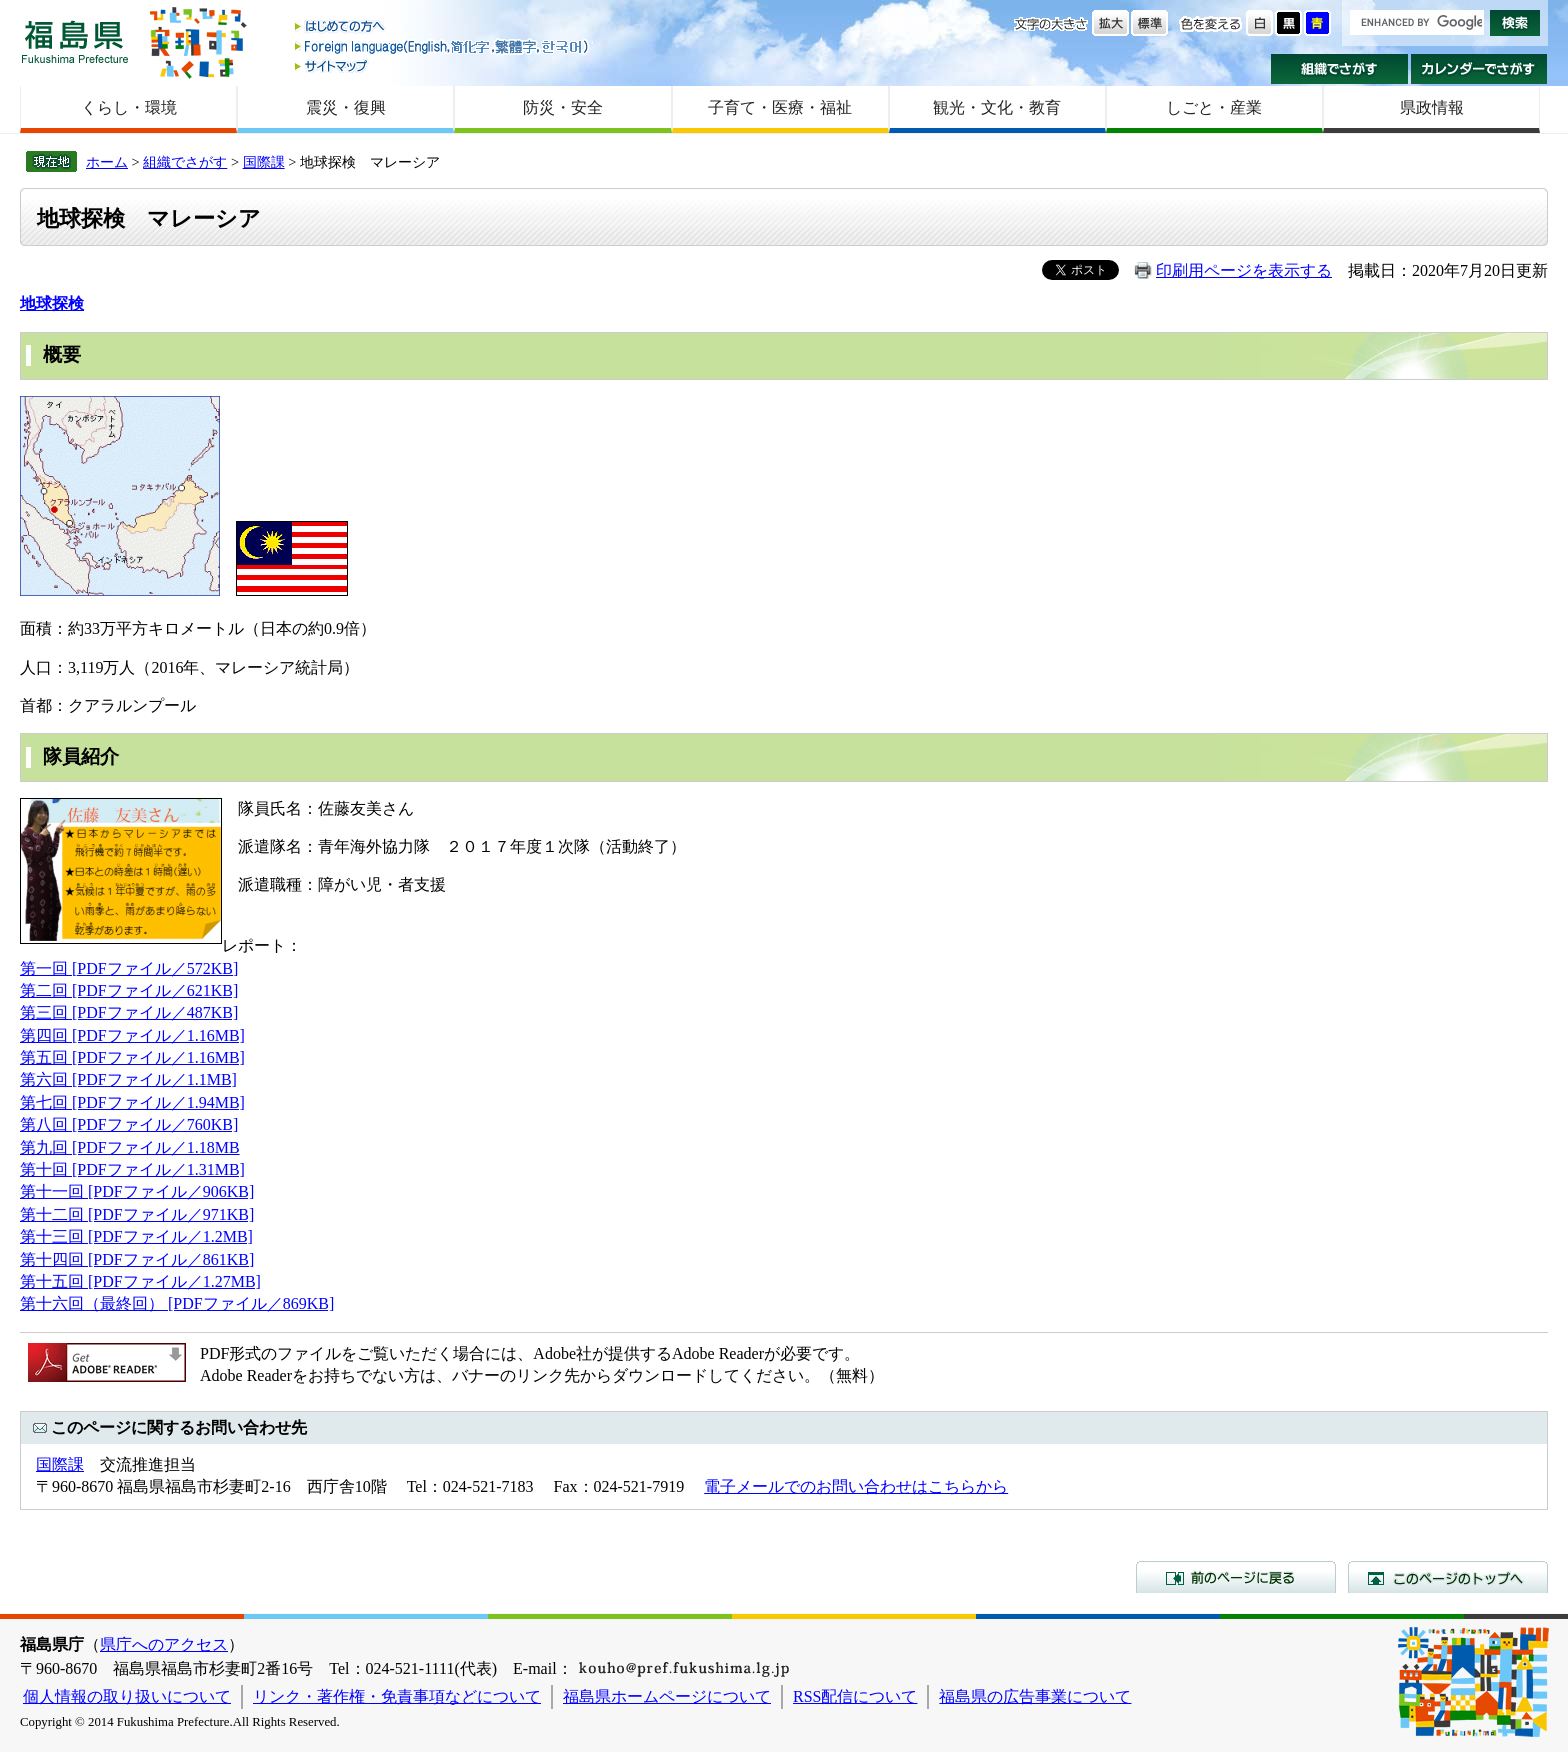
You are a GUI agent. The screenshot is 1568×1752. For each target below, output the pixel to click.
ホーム (107, 162)
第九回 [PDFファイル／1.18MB (130, 1147)
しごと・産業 (1214, 107)
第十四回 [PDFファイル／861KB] (137, 1259)
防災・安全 (563, 107)
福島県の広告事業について (1035, 1696)
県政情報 (1432, 107)
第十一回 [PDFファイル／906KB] (137, 1191)
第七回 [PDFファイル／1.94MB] (132, 1102)
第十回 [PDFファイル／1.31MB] (132, 1169)
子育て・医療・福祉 (780, 107)
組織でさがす (1339, 69)
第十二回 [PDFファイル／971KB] (137, 1214)
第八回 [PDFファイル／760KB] (129, 1124)
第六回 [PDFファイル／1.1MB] (128, 1079)
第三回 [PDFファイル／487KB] (129, 1012)
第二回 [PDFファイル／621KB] (129, 990)
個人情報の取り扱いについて (127, 1696)
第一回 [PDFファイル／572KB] (129, 968)
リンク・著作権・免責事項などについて (397, 1696)
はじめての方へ (443, 27)
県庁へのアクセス (164, 1644)
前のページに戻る (1236, 1577)
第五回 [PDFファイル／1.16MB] (132, 1057)
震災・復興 (346, 107)
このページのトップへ (1448, 1577)
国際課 (264, 162)
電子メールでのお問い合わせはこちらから (856, 1486)
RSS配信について (855, 1696)
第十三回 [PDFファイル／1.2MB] (136, 1236)
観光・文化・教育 (997, 107)
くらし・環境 (129, 107)
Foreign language (443, 46)
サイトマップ (443, 65)
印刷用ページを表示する (1244, 270)
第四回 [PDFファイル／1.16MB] (132, 1035)
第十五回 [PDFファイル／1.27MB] (140, 1281)
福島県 (75, 41)
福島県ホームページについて (667, 1696)
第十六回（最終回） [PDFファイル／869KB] (177, 1303)
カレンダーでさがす (1479, 69)
